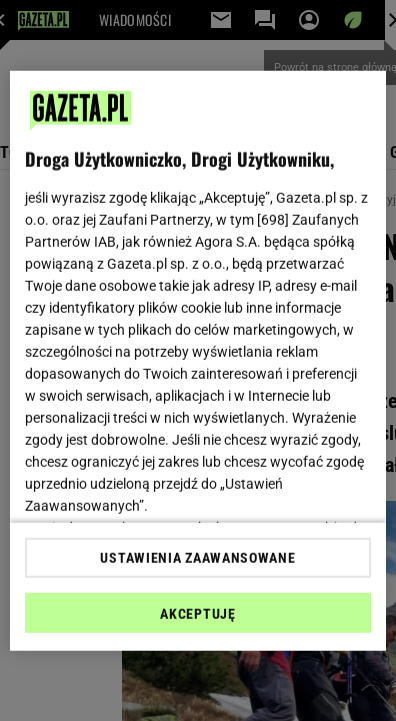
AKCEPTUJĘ (197, 614)
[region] (198, 360)
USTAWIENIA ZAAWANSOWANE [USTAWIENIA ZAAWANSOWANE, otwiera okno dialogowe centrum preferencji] (197, 558)
